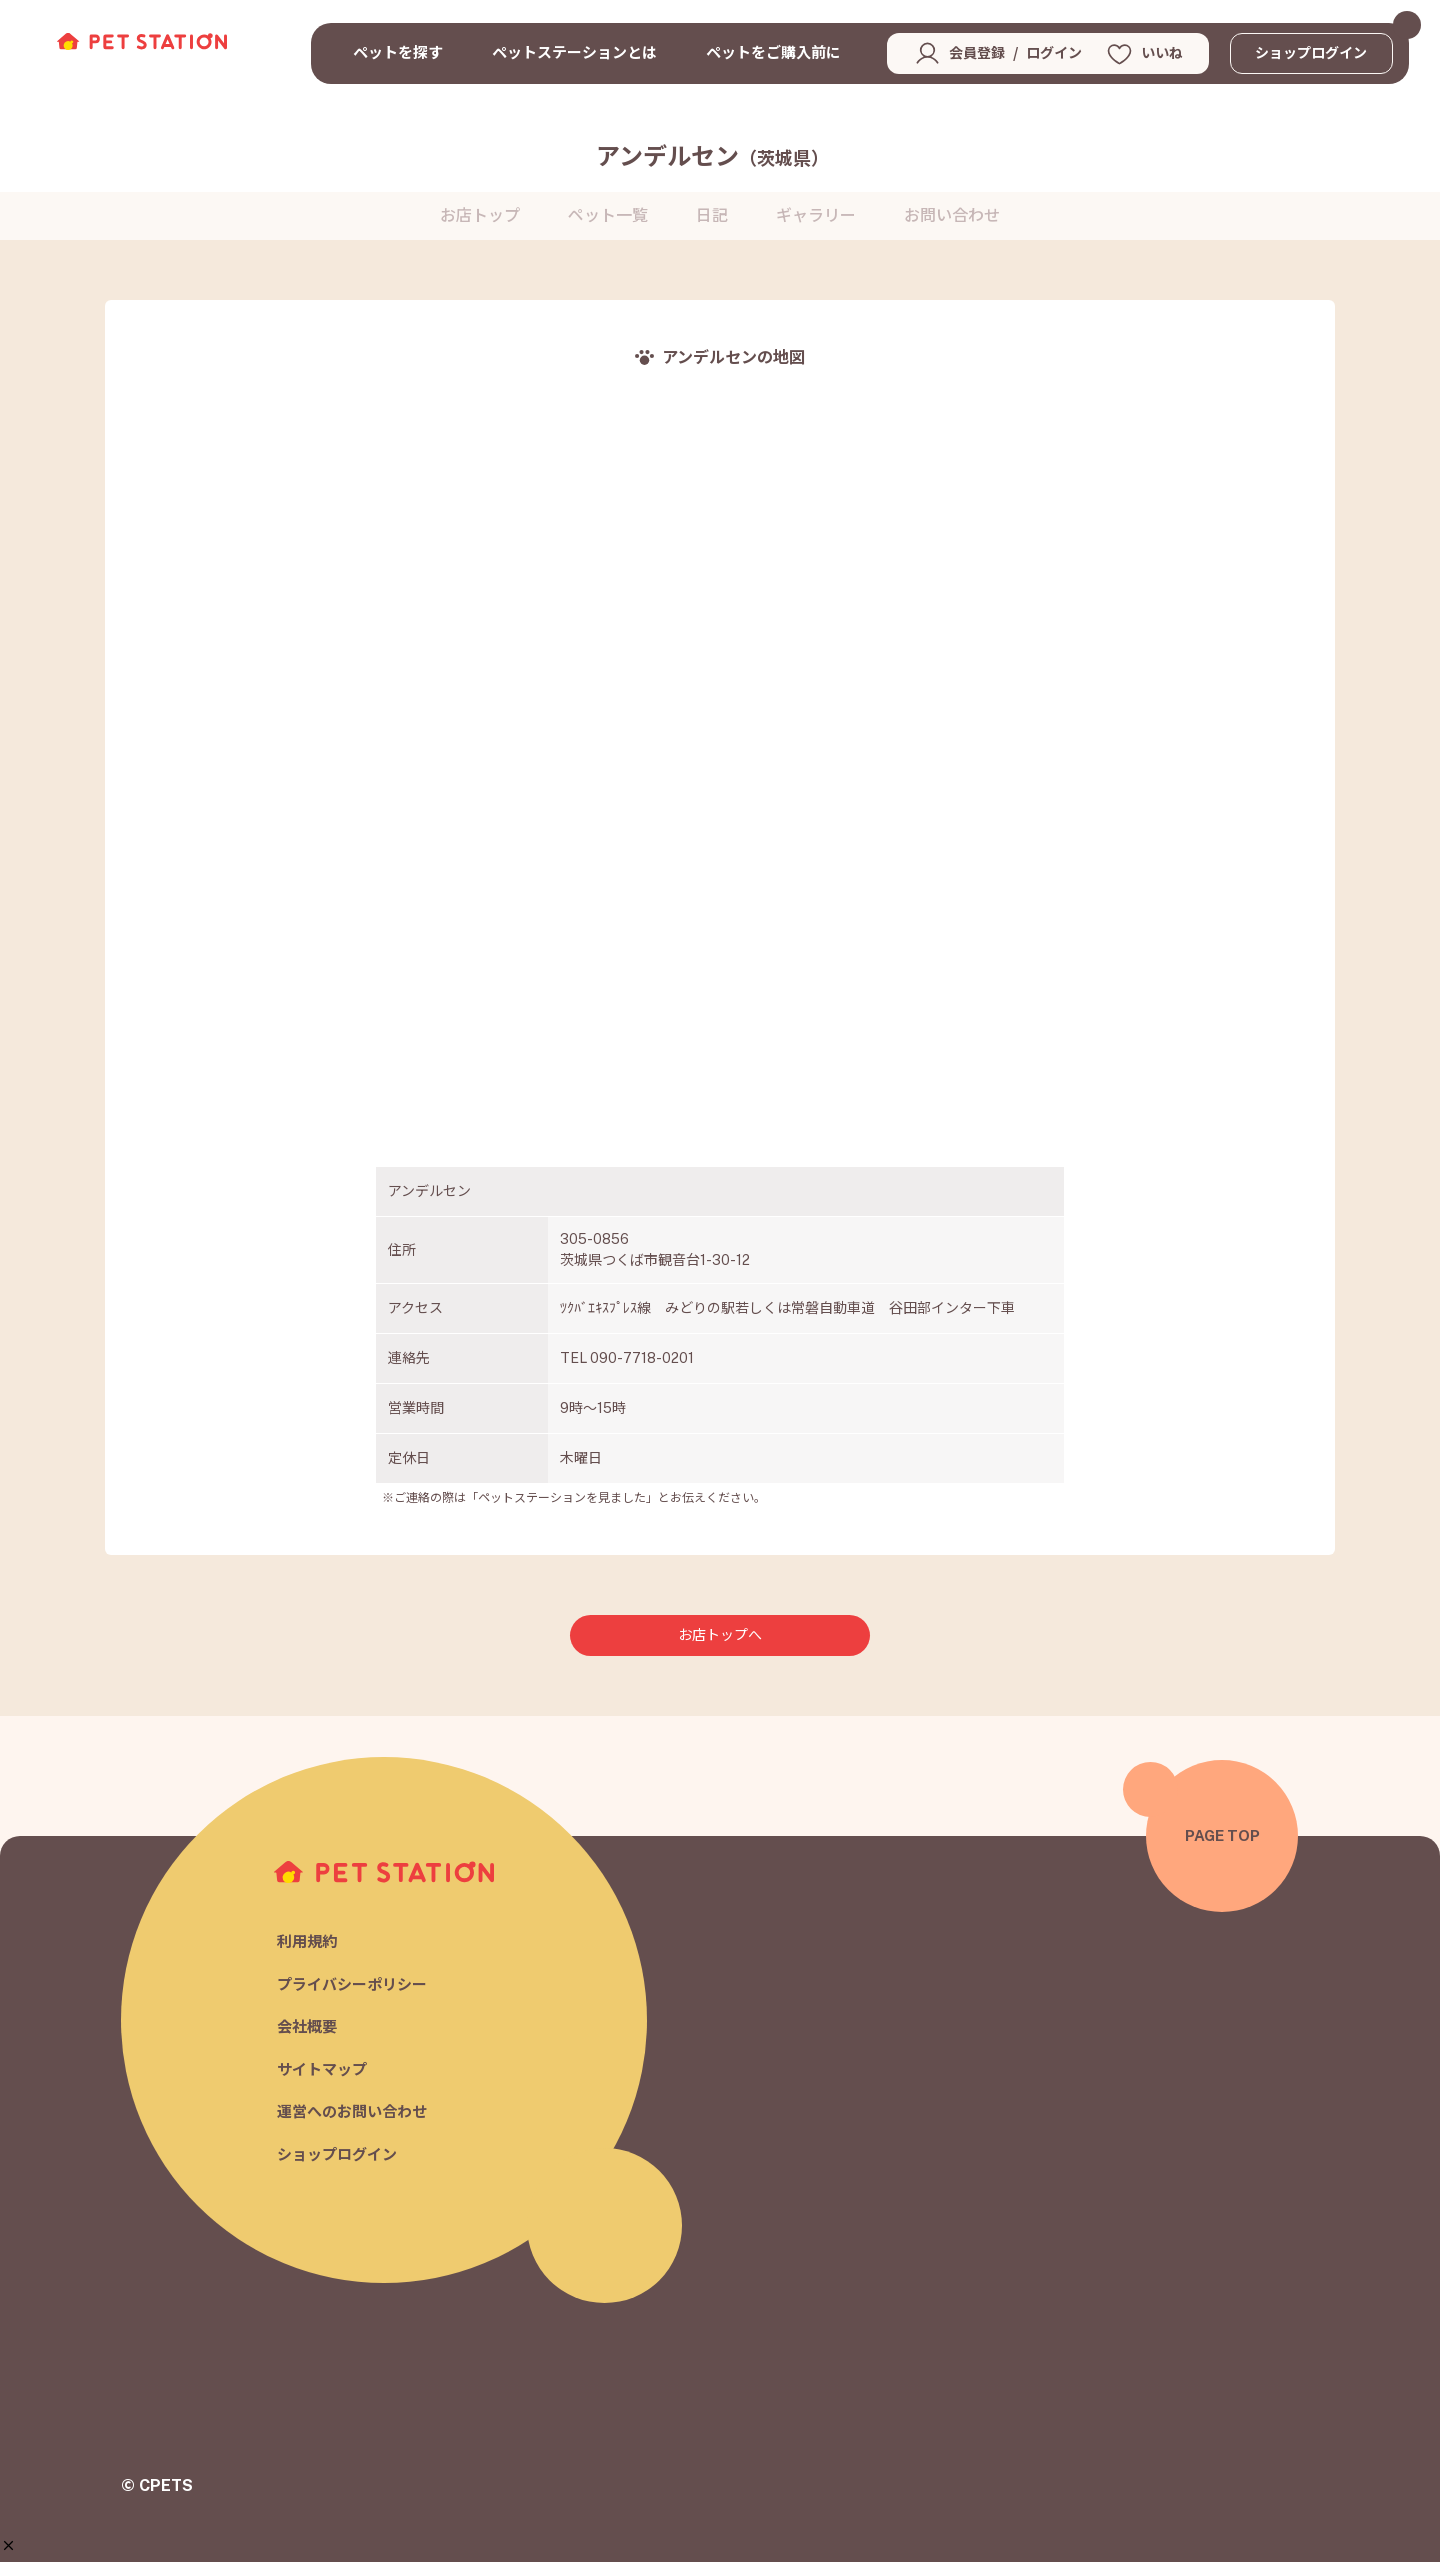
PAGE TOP (1222, 1835)
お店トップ (480, 215)
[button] (8, 2545)
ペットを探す (398, 52)
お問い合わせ (952, 215)
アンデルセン (712, 156)
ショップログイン (1311, 53)
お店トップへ (720, 1635)
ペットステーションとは (574, 52)
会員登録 (977, 53)
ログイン (1054, 53)
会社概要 (307, 2027)
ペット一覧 (608, 215)
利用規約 (307, 1942)
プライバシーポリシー (352, 1984)
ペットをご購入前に (773, 52)
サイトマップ (322, 2069)
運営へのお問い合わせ (352, 2112)
